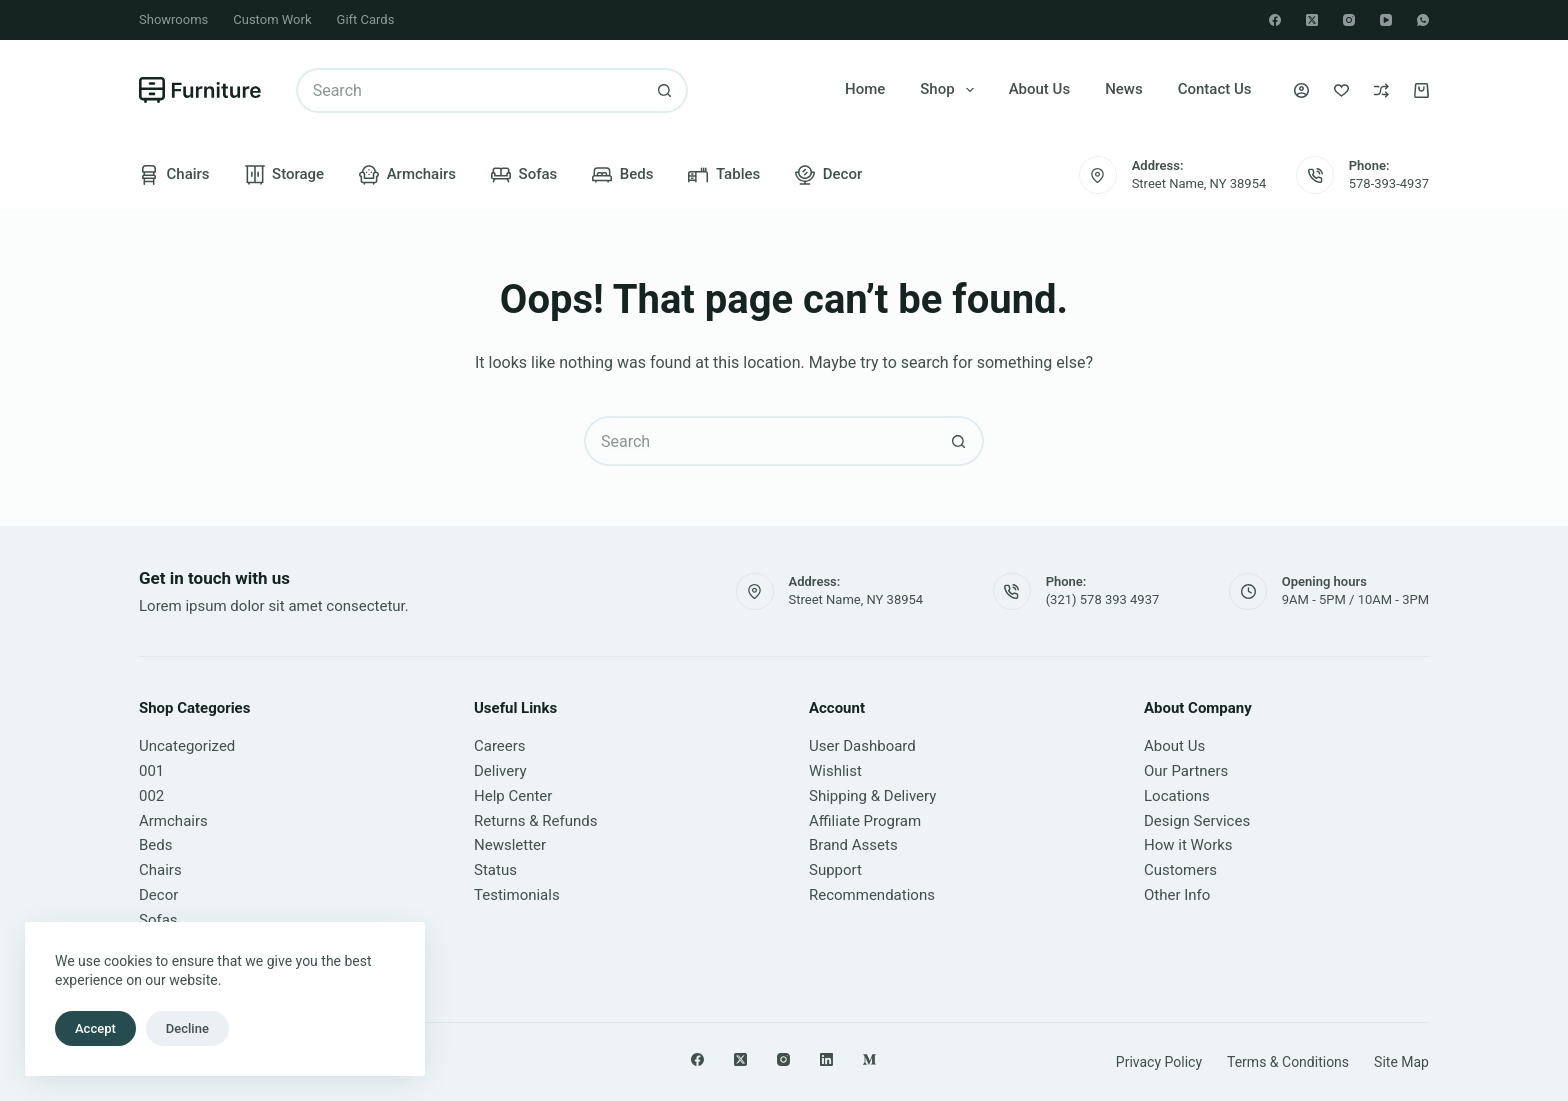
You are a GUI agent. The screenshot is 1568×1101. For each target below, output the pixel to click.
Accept (95, 1028)
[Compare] (1381, 90)
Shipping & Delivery (872, 796)
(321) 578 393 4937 (1103, 599)
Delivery (500, 771)
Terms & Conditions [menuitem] (1288, 1062)
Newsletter (510, 845)
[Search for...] (469, 90)
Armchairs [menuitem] (407, 175)
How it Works (1188, 845)
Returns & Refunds (535, 821)
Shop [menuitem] (950, 90)
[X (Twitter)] (1312, 20)
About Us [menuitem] (1040, 89)
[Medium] (869, 1059)
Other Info (1177, 895)
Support (835, 870)
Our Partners (1186, 771)
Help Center (513, 796)
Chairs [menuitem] (174, 175)
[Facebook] (1275, 20)
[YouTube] (1386, 20)
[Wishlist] (1341, 90)
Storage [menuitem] (285, 175)
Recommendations (872, 895)
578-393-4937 (1389, 183)
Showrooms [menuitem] (173, 19)
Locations (1177, 796)
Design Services (1197, 821)
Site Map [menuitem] (1401, 1062)
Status (495, 870)
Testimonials (517, 895)
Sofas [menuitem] (524, 175)
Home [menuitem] (865, 89)
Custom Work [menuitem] (272, 19)
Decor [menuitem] (828, 175)
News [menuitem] (1124, 89)
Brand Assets (853, 845)
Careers (500, 746)
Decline (187, 1028)
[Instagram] (1349, 20)
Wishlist (835, 771)
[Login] (1301, 90)
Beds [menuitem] (622, 175)
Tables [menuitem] (724, 175)
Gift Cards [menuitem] (366, 19)
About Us (1174, 746)
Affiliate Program (865, 821)
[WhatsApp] (1423, 20)
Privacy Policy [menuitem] (1159, 1062)
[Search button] (665, 90)
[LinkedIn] (826, 1059)
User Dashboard (862, 746)
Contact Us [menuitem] (1215, 89)
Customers (1180, 870)
